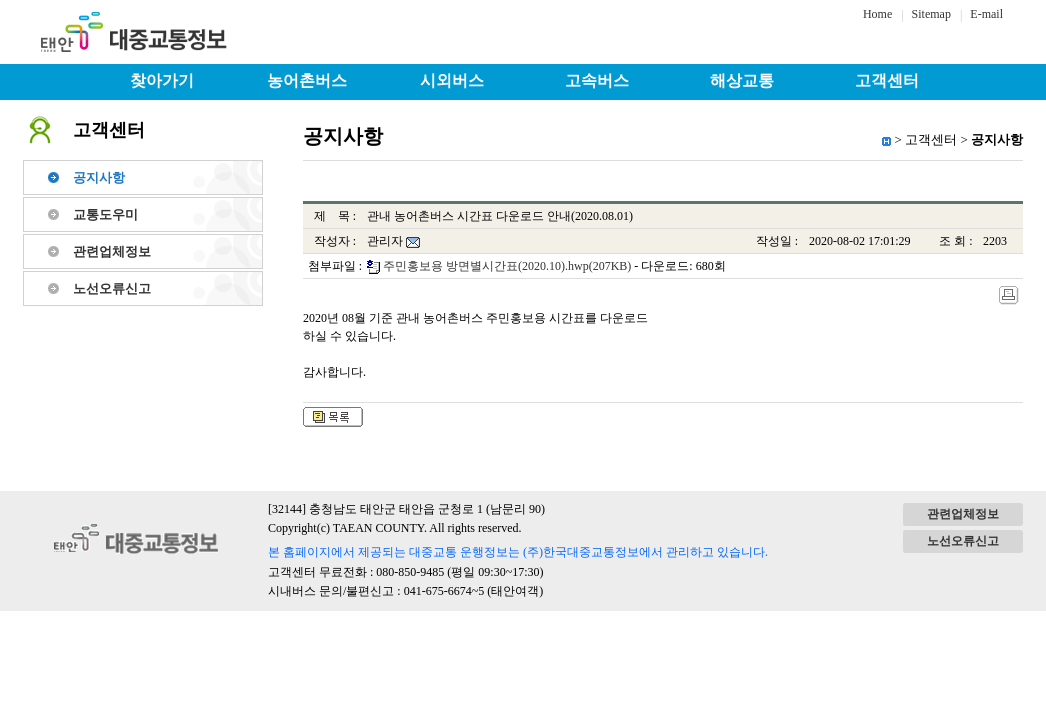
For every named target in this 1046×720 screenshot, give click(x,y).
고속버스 (597, 80)
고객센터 (887, 80)
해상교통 (742, 80)
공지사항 (99, 177)
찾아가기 (162, 80)
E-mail (986, 14)
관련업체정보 (112, 251)
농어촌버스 (307, 80)
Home (877, 14)
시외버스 (452, 80)
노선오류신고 (112, 288)
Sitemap (931, 14)
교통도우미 (105, 214)
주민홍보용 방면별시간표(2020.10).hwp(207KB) (507, 266)
